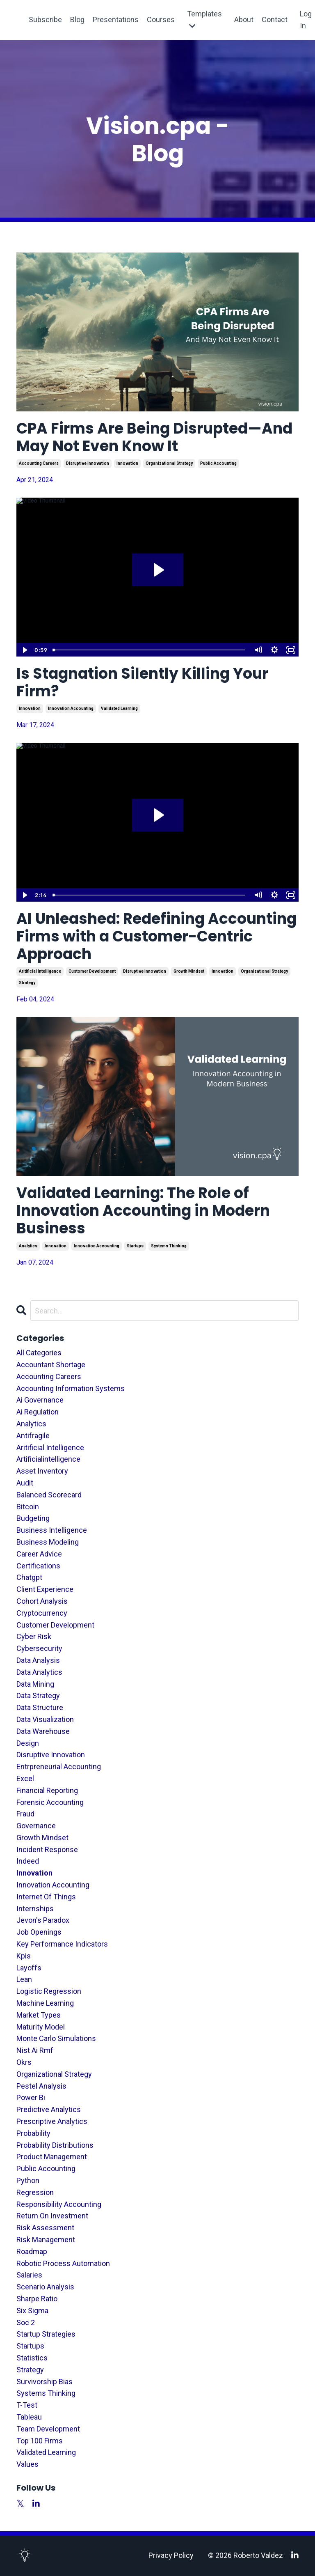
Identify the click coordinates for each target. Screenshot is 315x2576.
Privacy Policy (171, 2555)
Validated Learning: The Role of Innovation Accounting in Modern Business (143, 1210)
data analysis (38, 1660)
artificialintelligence (48, 1459)
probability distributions (55, 2145)
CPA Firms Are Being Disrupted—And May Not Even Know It (154, 437)
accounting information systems (70, 1388)
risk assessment (45, 2227)
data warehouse (43, 1731)
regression (35, 2192)
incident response (47, 1849)
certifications (38, 1565)
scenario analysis (45, 2286)
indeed (27, 1861)
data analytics (39, 1672)
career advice (39, 1554)
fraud (25, 1813)
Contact (275, 19)
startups (135, 1246)
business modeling (47, 1542)
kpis (23, 1956)
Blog (77, 19)
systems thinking (169, 1246)
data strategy (38, 1695)
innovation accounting (71, 708)
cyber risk (33, 1636)
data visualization (45, 1719)
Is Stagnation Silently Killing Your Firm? (142, 682)
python (27, 2180)
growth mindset (188, 971)
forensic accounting (50, 1802)
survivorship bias (44, 2381)
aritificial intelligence (40, 971)
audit (24, 1483)
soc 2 (25, 2322)
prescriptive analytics (51, 2121)
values (27, 2464)
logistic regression (48, 1991)
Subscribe (45, 19)
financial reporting (47, 1790)
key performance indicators (62, 1944)
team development (48, 2428)
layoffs (28, 1967)
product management (51, 2156)
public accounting (218, 463)
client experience (44, 1589)
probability (33, 2133)
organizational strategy (169, 463)
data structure (39, 1707)
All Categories (39, 1352)
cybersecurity (39, 1648)
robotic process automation (63, 2263)
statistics (32, 2357)
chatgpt (29, 1577)
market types (38, 2015)
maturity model (40, 2027)
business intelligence (51, 1530)
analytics (28, 1246)
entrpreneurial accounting (58, 1766)
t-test (26, 2405)
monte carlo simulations (56, 2038)
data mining (35, 1684)
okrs (24, 2062)
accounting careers (39, 463)
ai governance (40, 1400)
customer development (92, 971)
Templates (204, 19)
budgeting (33, 1518)
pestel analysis (41, 2086)
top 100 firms (39, 2440)
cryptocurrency (41, 1613)
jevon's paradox (42, 1920)
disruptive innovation (87, 463)
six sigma (32, 2310)
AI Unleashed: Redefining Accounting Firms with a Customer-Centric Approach (156, 936)
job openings (39, 1932)
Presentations (116, 19)
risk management (45, 2239)
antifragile (33, 1435)
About (243, 19)
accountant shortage (50, 1364)
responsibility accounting (58, 2204)
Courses (161, 19)
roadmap (31, 2251)
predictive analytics (48, 2109)
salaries (29, 2275)
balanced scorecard (49, 1494)
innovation (127, 463)
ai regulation (37, 1411)
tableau (29, 2417)
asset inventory (42, 1471)
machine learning (45, 2003)
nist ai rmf (34, 2050)
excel (25, 1778)
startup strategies (45, 2334)
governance (36, 1825)
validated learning (119, 708)
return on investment (52, 2215)
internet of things (46, 1896)
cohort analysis (42, 1601)
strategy (27, 982)
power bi (30, 2097)
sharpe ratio (36, 2298)
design (27, 1743)
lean (24, 1979)
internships (35, 1908)
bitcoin (27, 1506)
